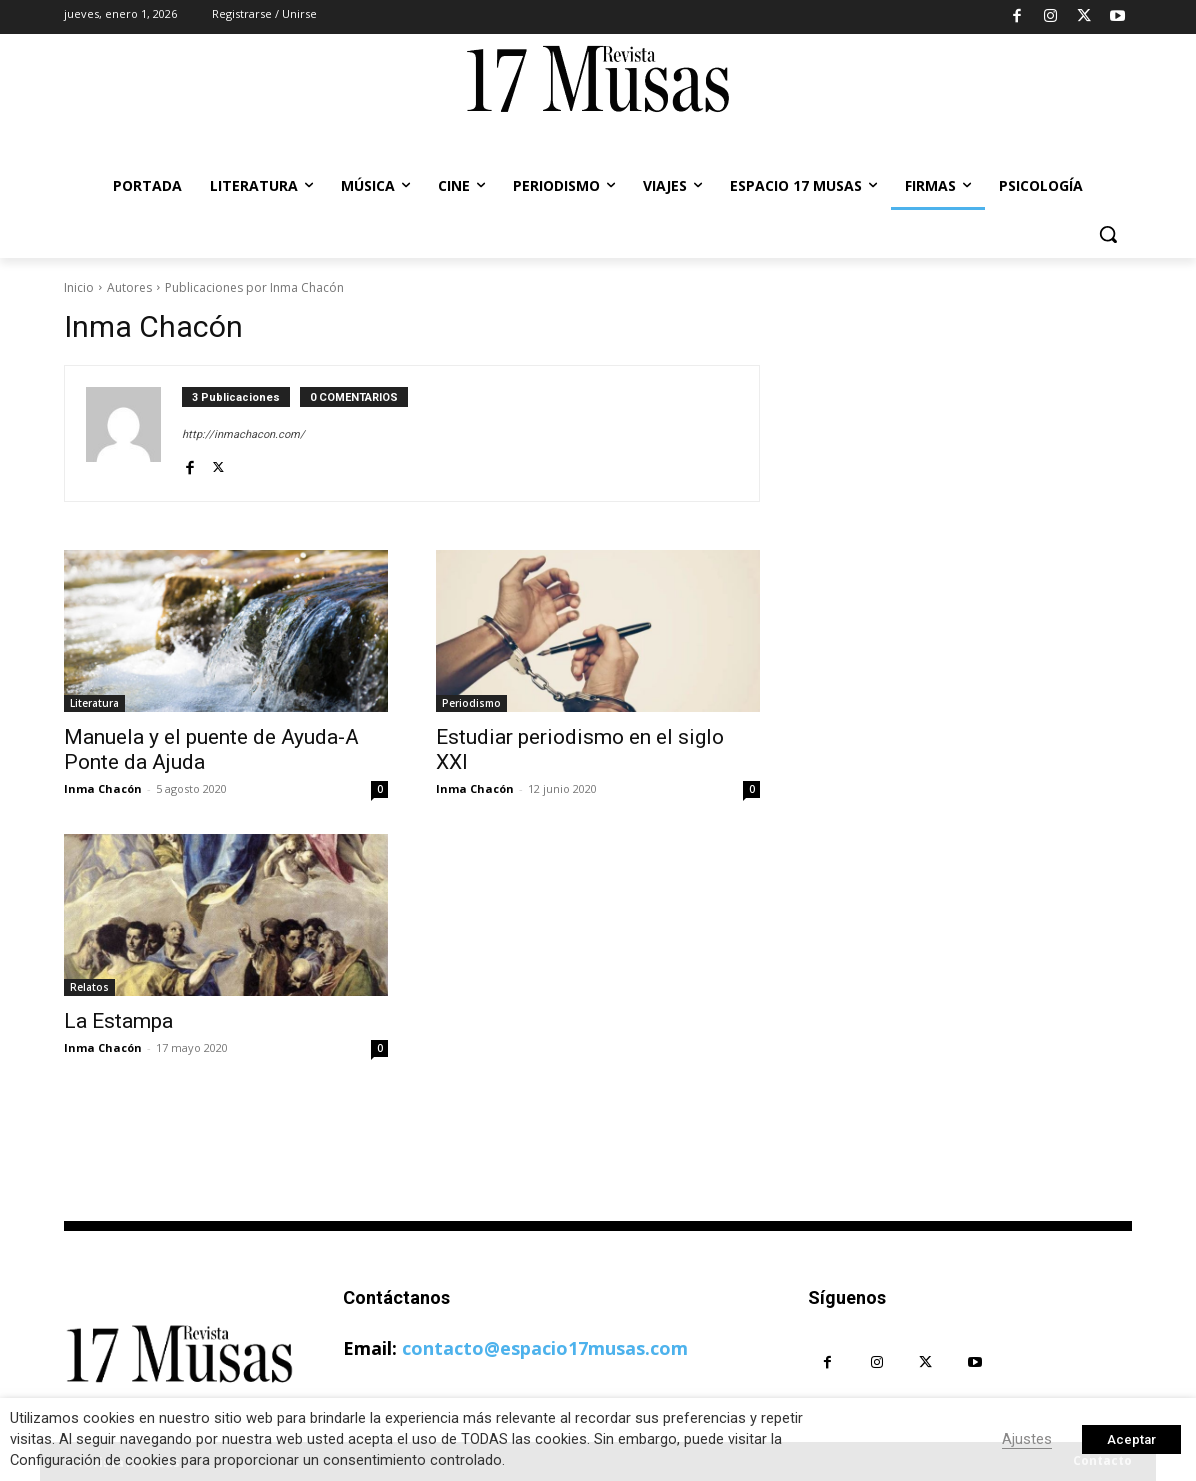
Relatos (89, 987)
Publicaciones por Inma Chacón (254, 287)
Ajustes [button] (1027, 1439)
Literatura (94, 703)
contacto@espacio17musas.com (545, 1348)
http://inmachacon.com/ (243, 434)
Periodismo (471, 703)
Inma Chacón (103, 788)
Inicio (79, 287)
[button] (1108, 234)
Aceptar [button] (1131, 1439)
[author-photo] (134, 433)
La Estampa (118, 1021)
